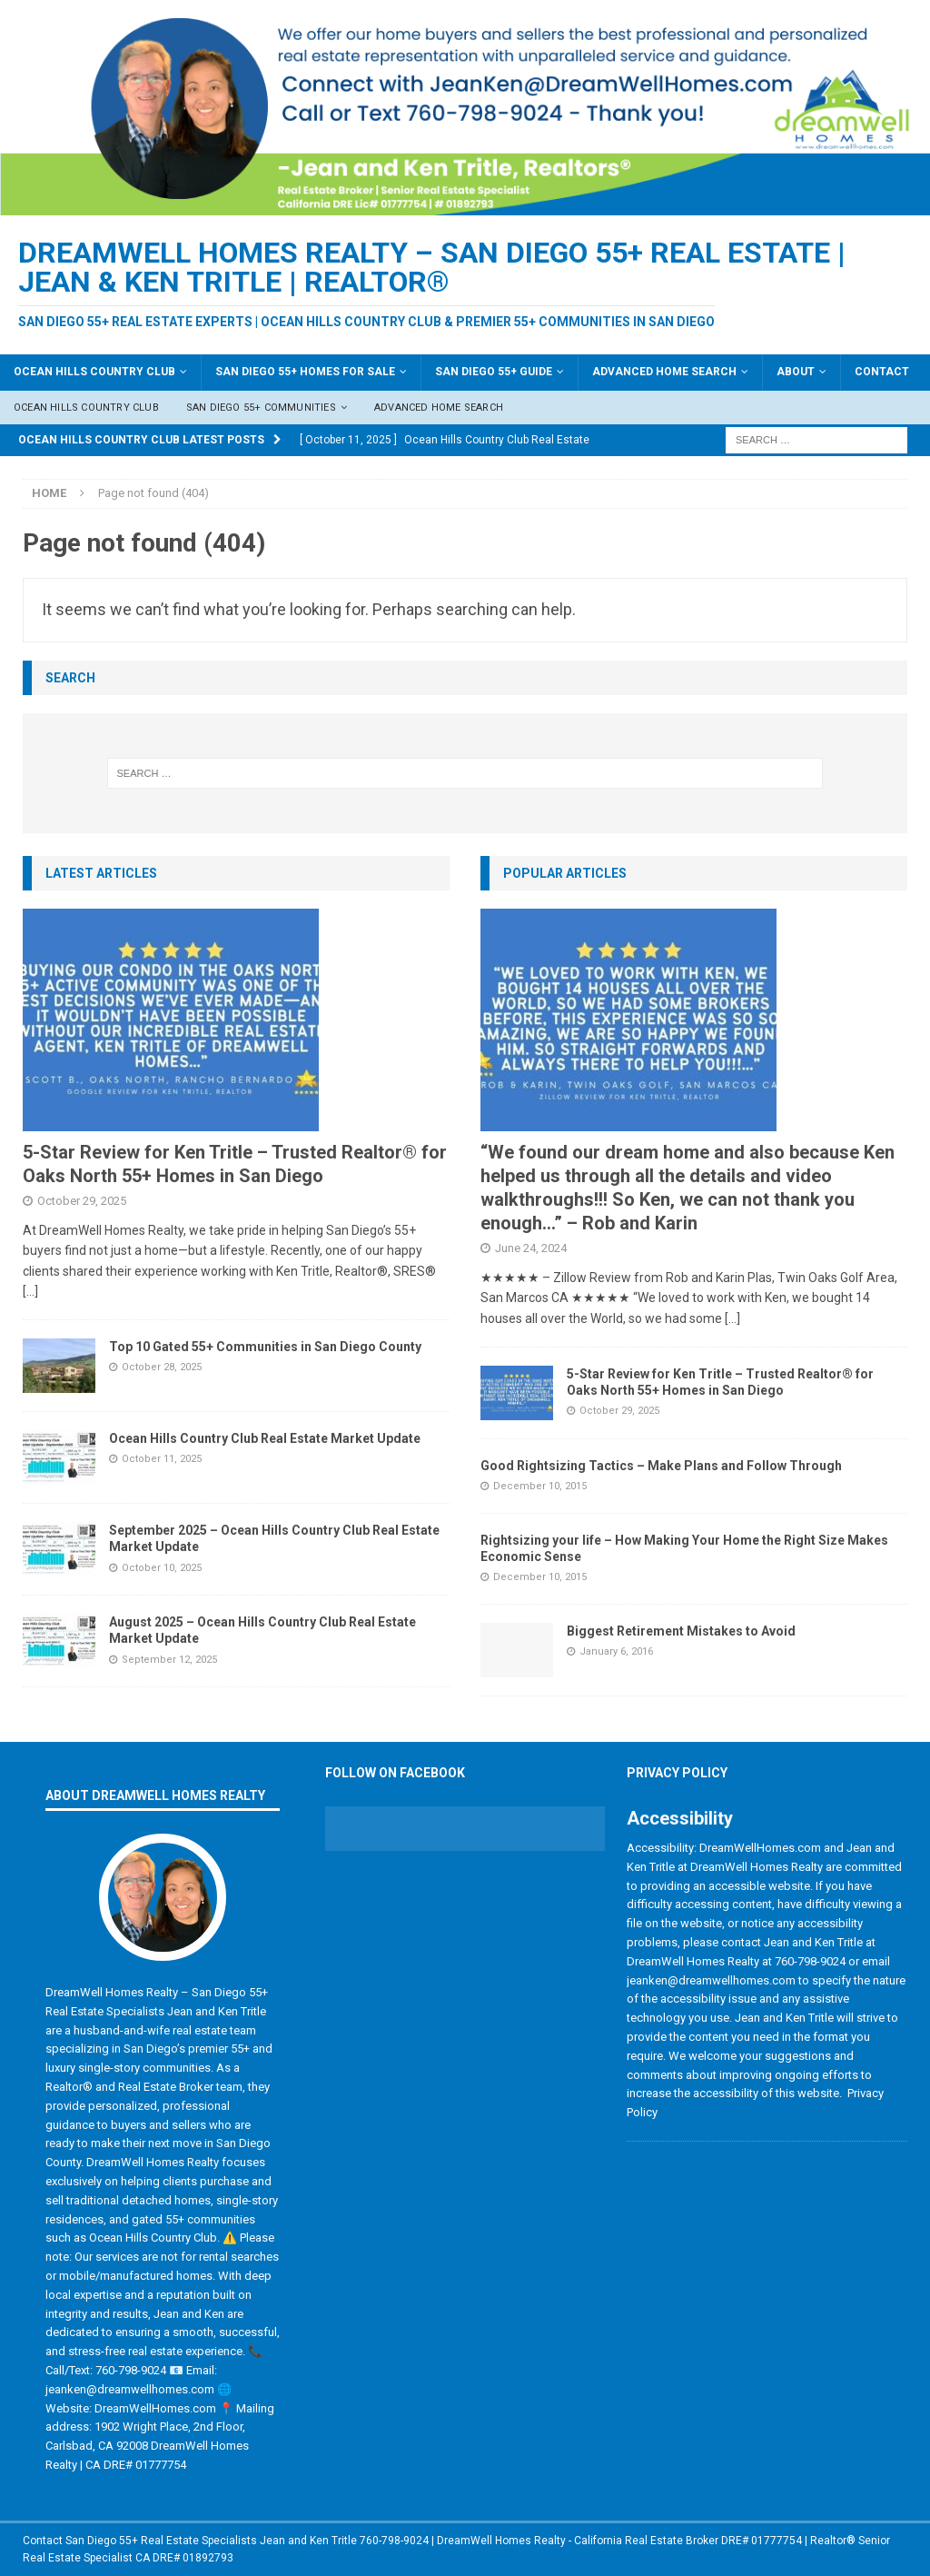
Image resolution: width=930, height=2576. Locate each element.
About (796, 371)
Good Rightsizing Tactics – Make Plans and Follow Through (661, 1465)
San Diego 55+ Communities (261, 407)
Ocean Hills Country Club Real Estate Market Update (264, 1438)
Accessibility (680, 1818)
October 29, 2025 (81, 1201)
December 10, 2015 (540, 1486)
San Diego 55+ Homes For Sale (305, 371)
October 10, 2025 (162, 1568)
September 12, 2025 (169, 1660)
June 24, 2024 (531, 1248)
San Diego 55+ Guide (493, 371)
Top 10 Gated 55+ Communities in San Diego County (265, 1346)
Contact (882, 371)
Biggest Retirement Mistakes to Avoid (681, 1631)
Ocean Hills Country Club (94, 371)
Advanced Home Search (664, 371)
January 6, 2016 (616, 1651)
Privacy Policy (677, 1772)
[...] (30, 1291)
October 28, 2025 (162, 1367)
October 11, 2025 (162, 1459)
